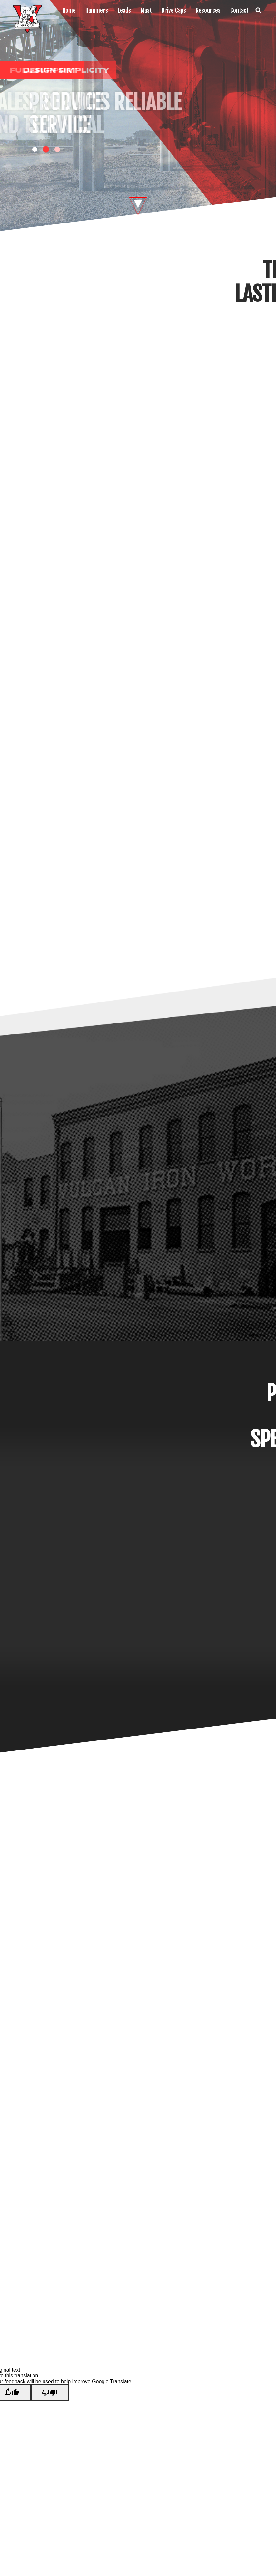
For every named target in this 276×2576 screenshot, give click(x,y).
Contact (239, 10)
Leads (124, 10)
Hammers (96, 10)
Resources (208, 10)
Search (258, 10)
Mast (146, 10)
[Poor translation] (50, 2392)
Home (69, 10)
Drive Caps (174, 10)
